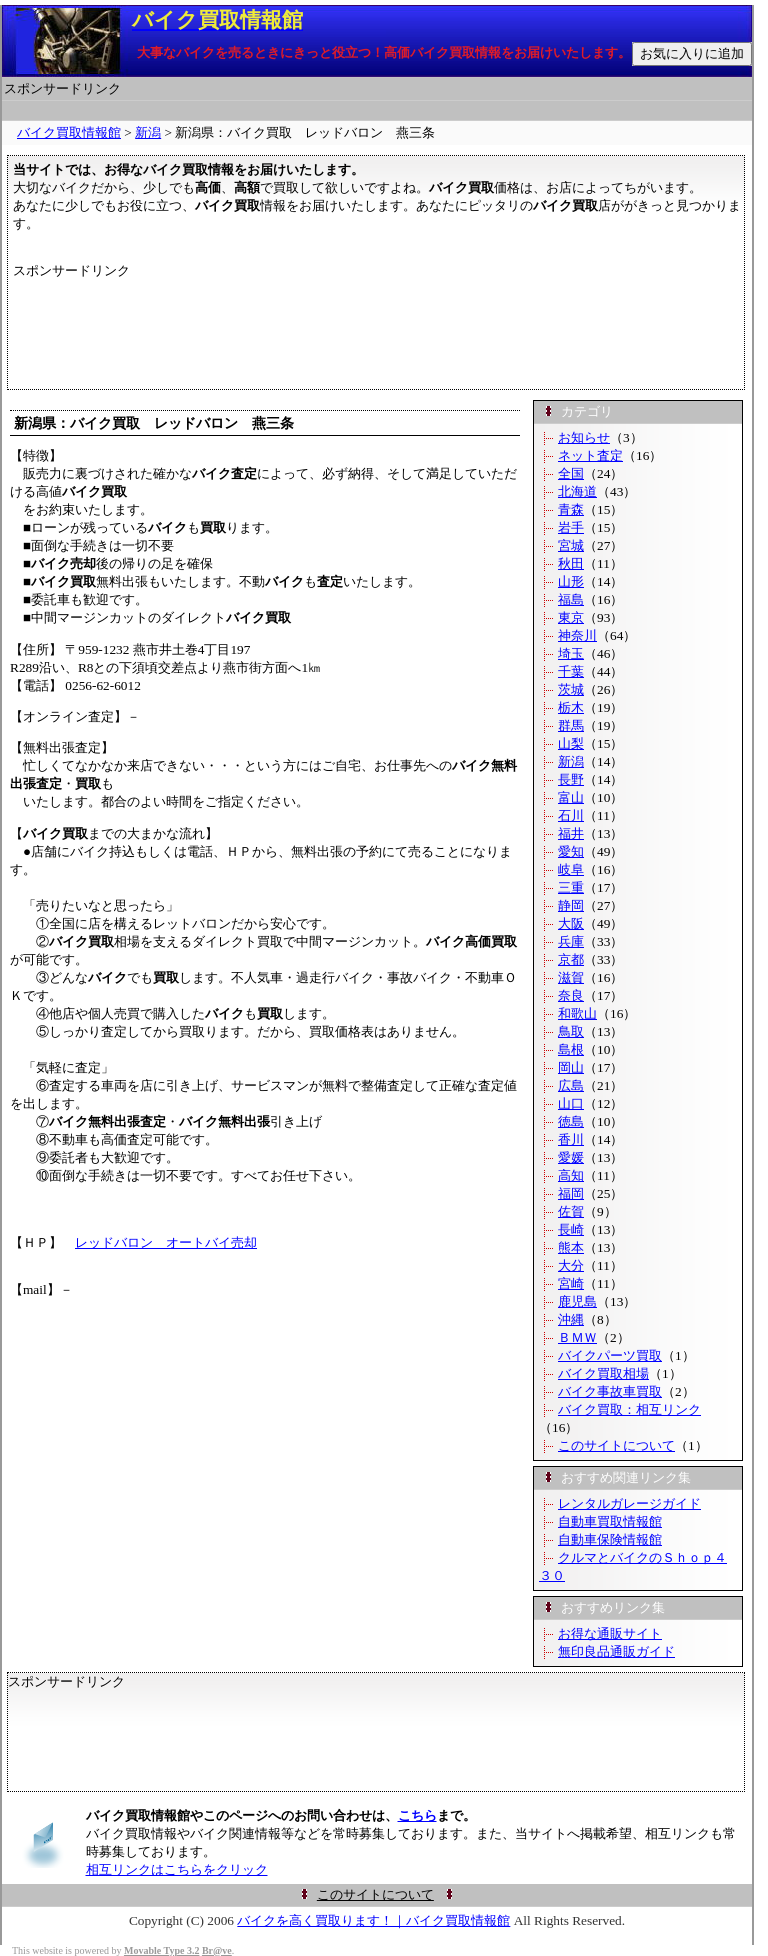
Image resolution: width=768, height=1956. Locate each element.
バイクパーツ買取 (610, 1355)
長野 (571, 779)
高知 (571, 1175)
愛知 (571, 851)
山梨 (571, 743)
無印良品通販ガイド (616, 1651)
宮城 (571, 545)
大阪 (571, 923)
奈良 (571, 995)
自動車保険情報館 (610, 1539)
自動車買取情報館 (610, 1521)
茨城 (571, 689)
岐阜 (571, 869)
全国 (571, 473)
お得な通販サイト (610, 1633)
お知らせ (584, 437)
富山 (571, 797)
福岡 (571, 1193)
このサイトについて (616, 1445)
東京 (571, 617)
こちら (417, 1815)
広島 (571, 1085)
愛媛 (571, 1157)
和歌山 (577, 1013)
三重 (571, 887)
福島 (571, 599)
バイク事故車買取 (610, 1391)
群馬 (571, 725)
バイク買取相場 (603, 1373)
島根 (571, 1049)
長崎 (571, 1229)
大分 (571, 1265)
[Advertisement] (377, 110)
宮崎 (571, 1283)
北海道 (577, 491)
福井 (571, 833)
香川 (571, 1139)
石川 (571, 815)
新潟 (148, 132)
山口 (571, 1103)
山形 (571, 581)
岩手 (571, 527)
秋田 (571, 563)
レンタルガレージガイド (629, 1503)
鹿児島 (577, 1301)
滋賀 (571, 977)
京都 (571, 959)
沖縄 (571, 1319)
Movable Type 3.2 (161, 1950)
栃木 (571, 707)
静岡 (571, 905)
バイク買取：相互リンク (629, 1409)
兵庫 (571, 941)
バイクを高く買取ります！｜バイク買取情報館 (373, 1920)
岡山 (571, 1067)
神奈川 (577, 635)
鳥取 (571, 1031)
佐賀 (571, 1211)
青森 (571, 509)
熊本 (571, 1247)
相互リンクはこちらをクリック (177, 1869)
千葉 (571, 671)
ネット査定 (590, 455)
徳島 (571, 1121)
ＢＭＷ (577, 1337)
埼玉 (571, 653)
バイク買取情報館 (69, 132)
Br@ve (217, 1950)
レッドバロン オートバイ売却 (166, 1242)
